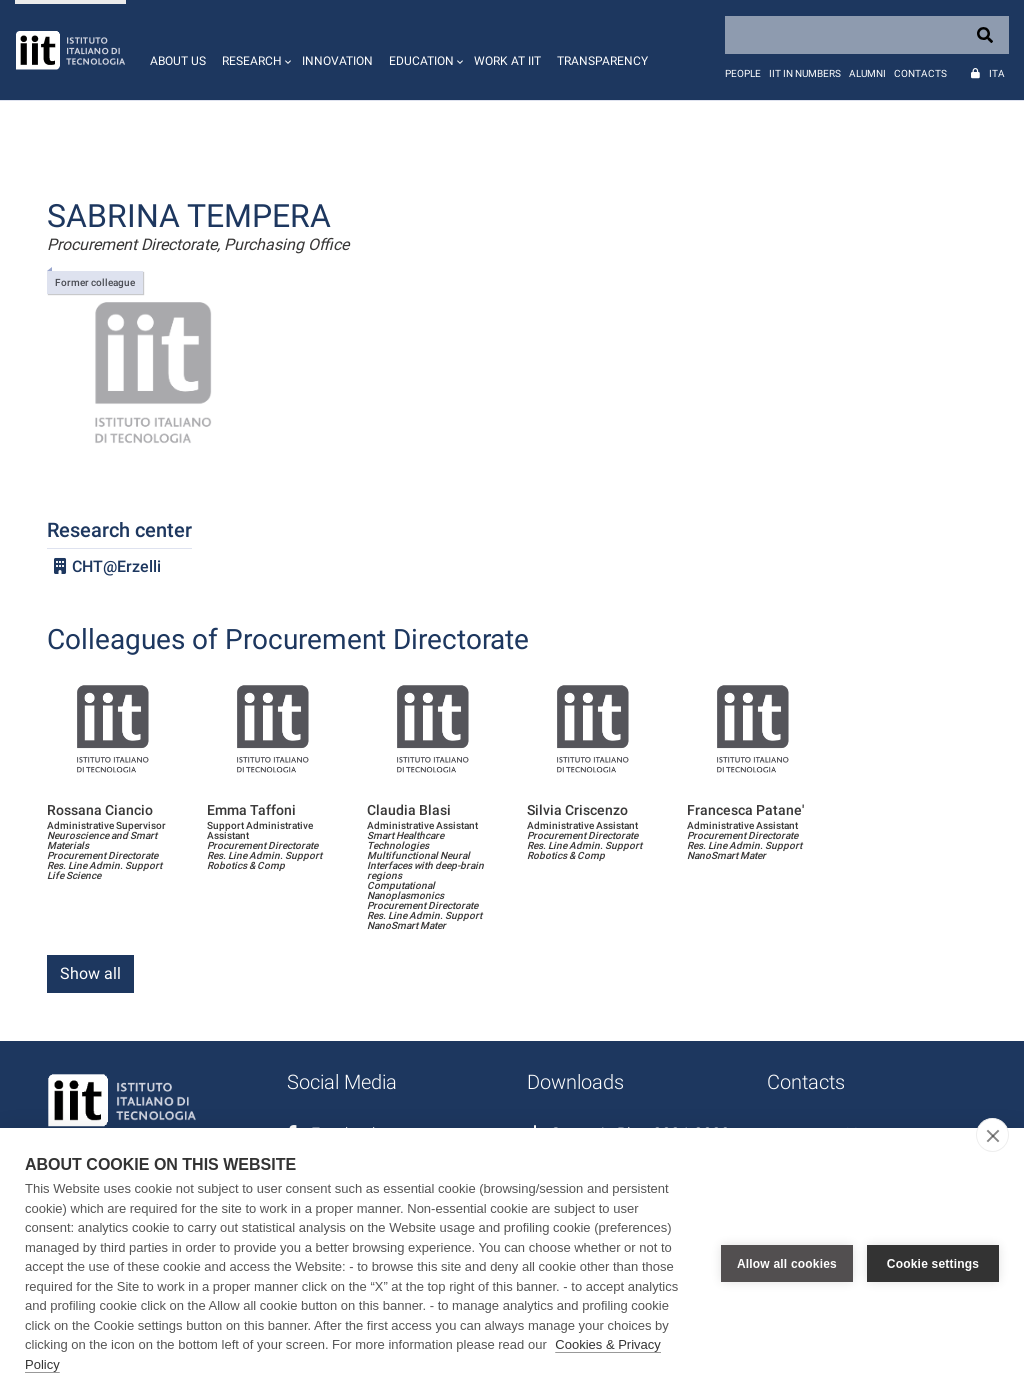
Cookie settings (933, 1264)
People (743, 73)
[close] (992, 1135)
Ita (997, 73)
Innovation (337, 61)
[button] (254, 50)
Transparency (602, 61)
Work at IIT (507, 61)
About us (178, 61)
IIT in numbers (805, 73)
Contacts (920, 73)
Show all (90, 973)
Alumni (867, 73)
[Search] (867, 35)
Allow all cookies (787, 1264)
